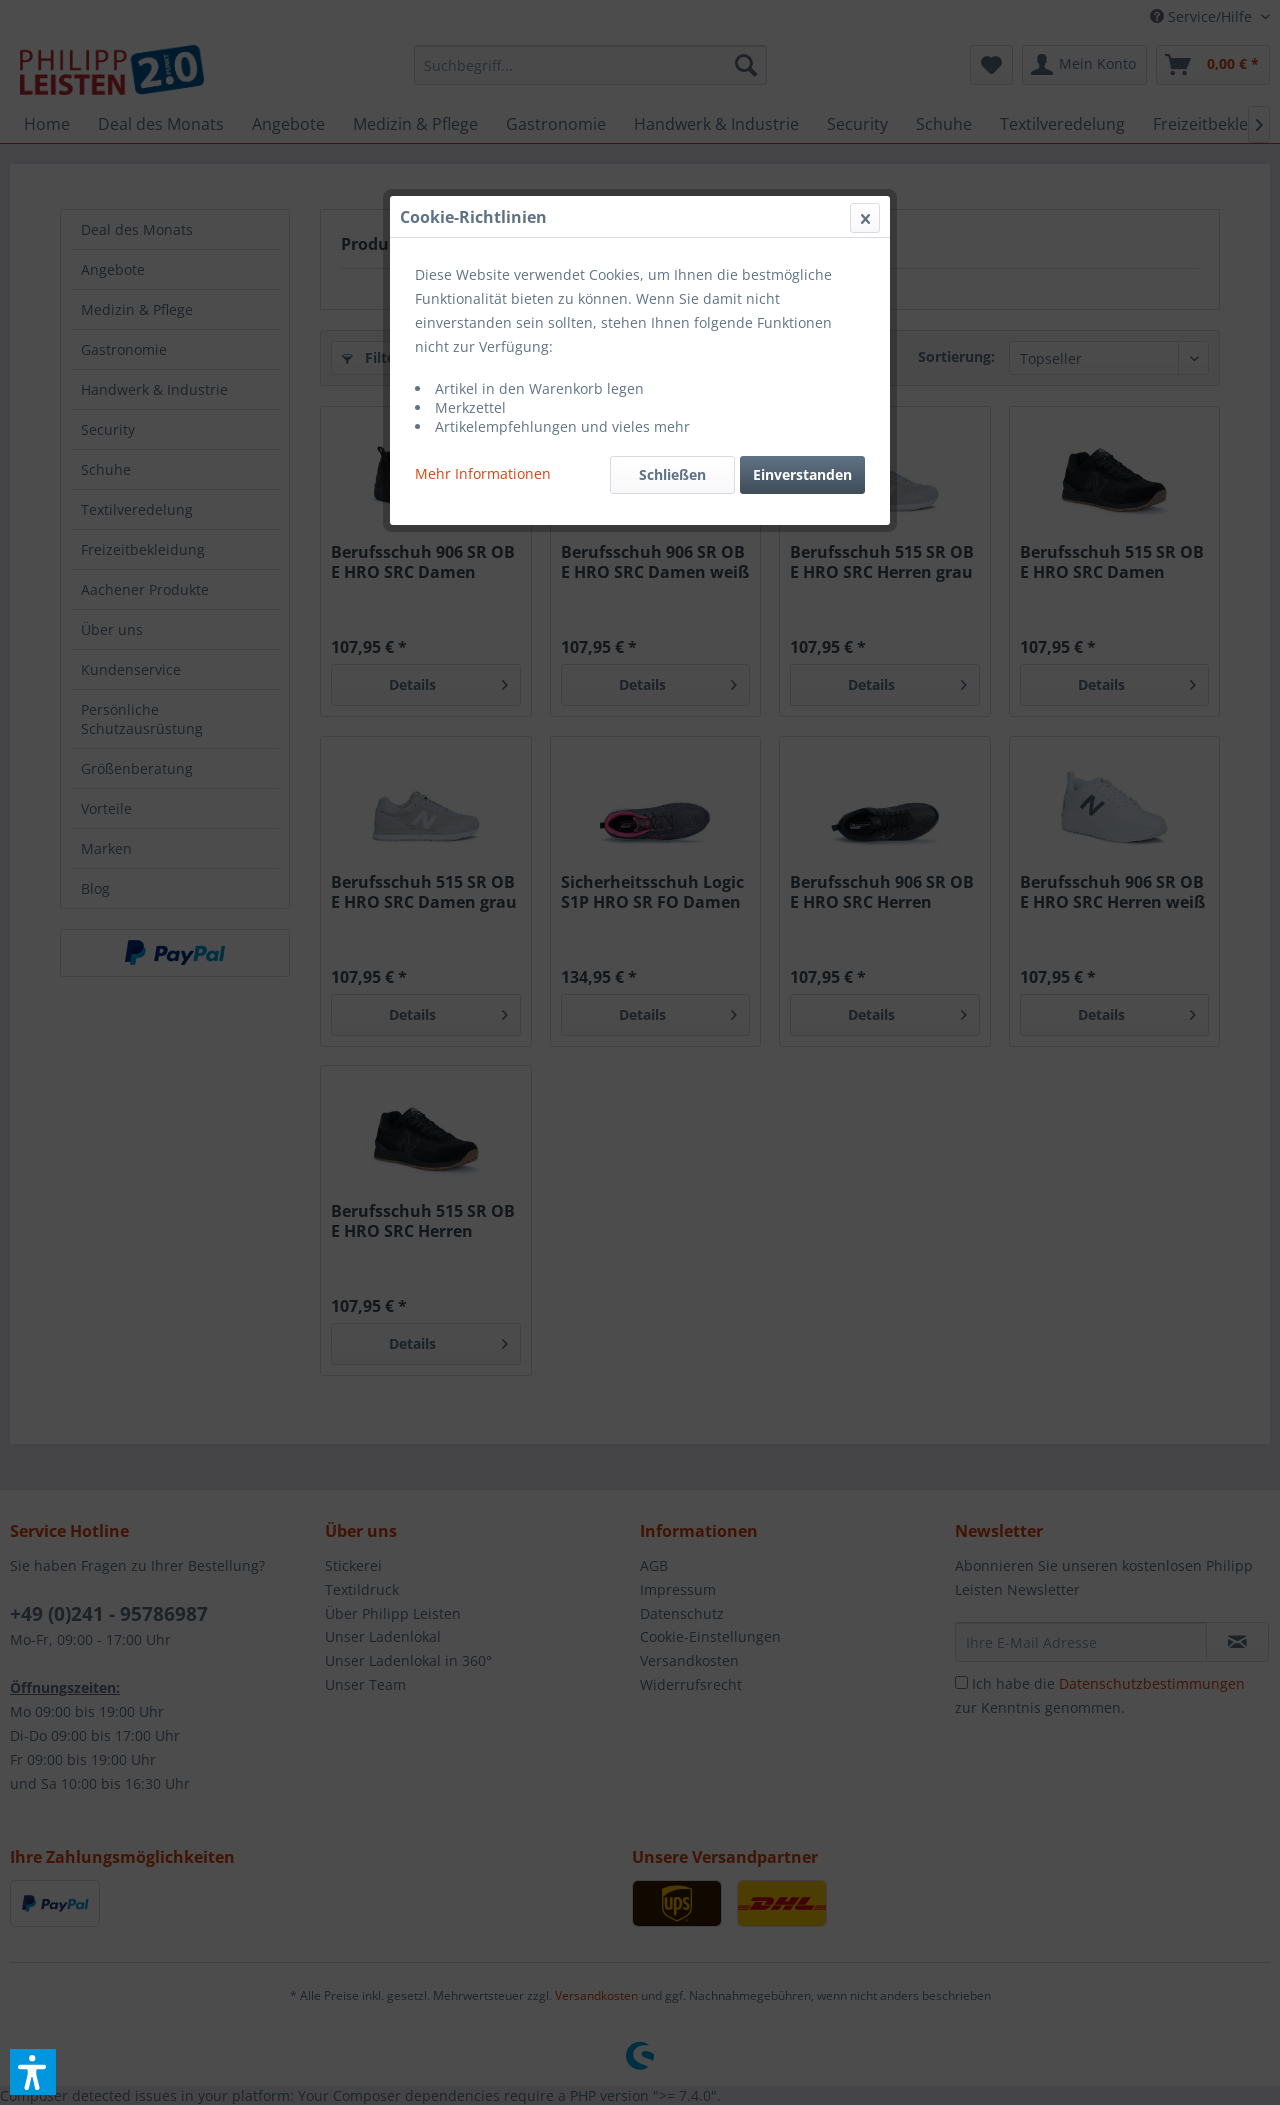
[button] (33, 2072)
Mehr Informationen (483, 473)
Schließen (672, 474)
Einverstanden (802, 474)
